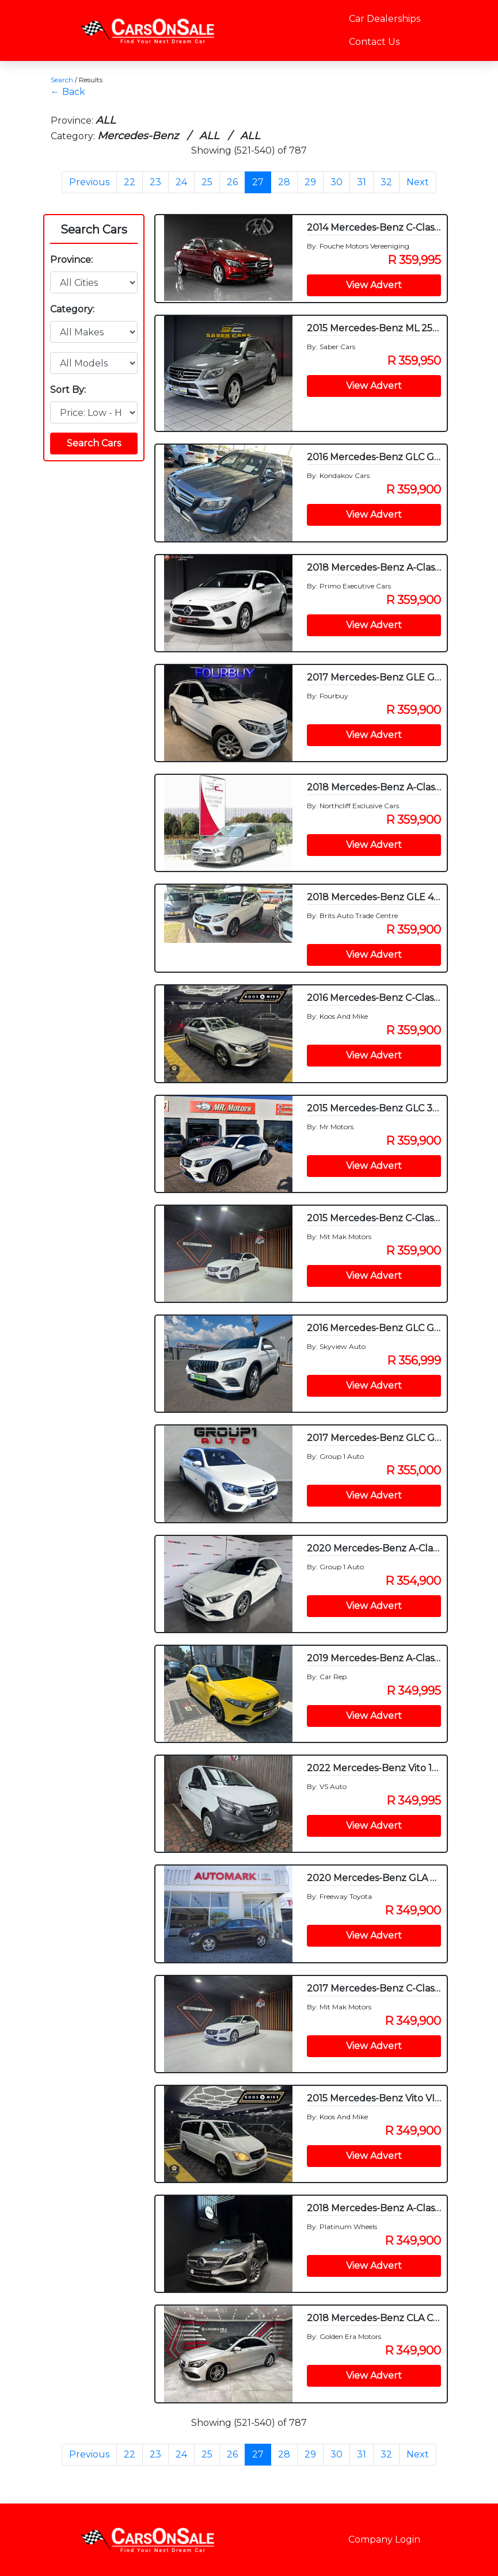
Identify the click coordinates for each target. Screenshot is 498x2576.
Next (417, 182)
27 (258, 182)
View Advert (374, 285)
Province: (71, 259)
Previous (89, 182)
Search (62, 79)
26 (232, 182)
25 (207, 182)
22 (129, 182)
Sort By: (68, 389)
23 (155, 182)
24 (181, 182)
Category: (72, 309)
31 (361, 182)
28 (284, 182)
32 (386, 182)
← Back (68, 91)
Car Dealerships (384, 18)
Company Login (384, 2539)
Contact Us (374, 41)
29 (310, 182)
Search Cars (93, 229)
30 (336, 182)
